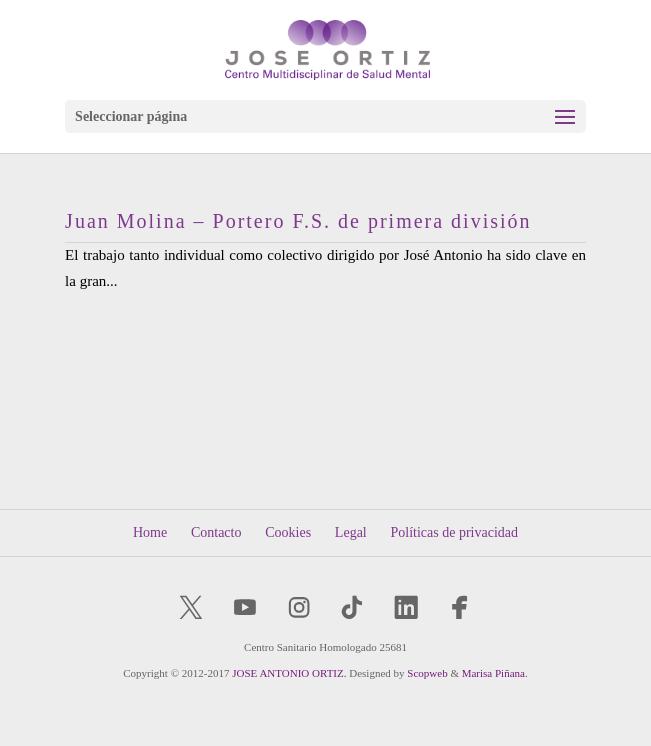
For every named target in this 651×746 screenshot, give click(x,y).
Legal (351, 532)
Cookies (288, 532)
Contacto (216, 532)
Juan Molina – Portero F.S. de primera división (298, 221)
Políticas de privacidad (454, 532)
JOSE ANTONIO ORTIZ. (289, 673)
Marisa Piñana (493, 673)
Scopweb (427, 673)
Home (150, 532)
